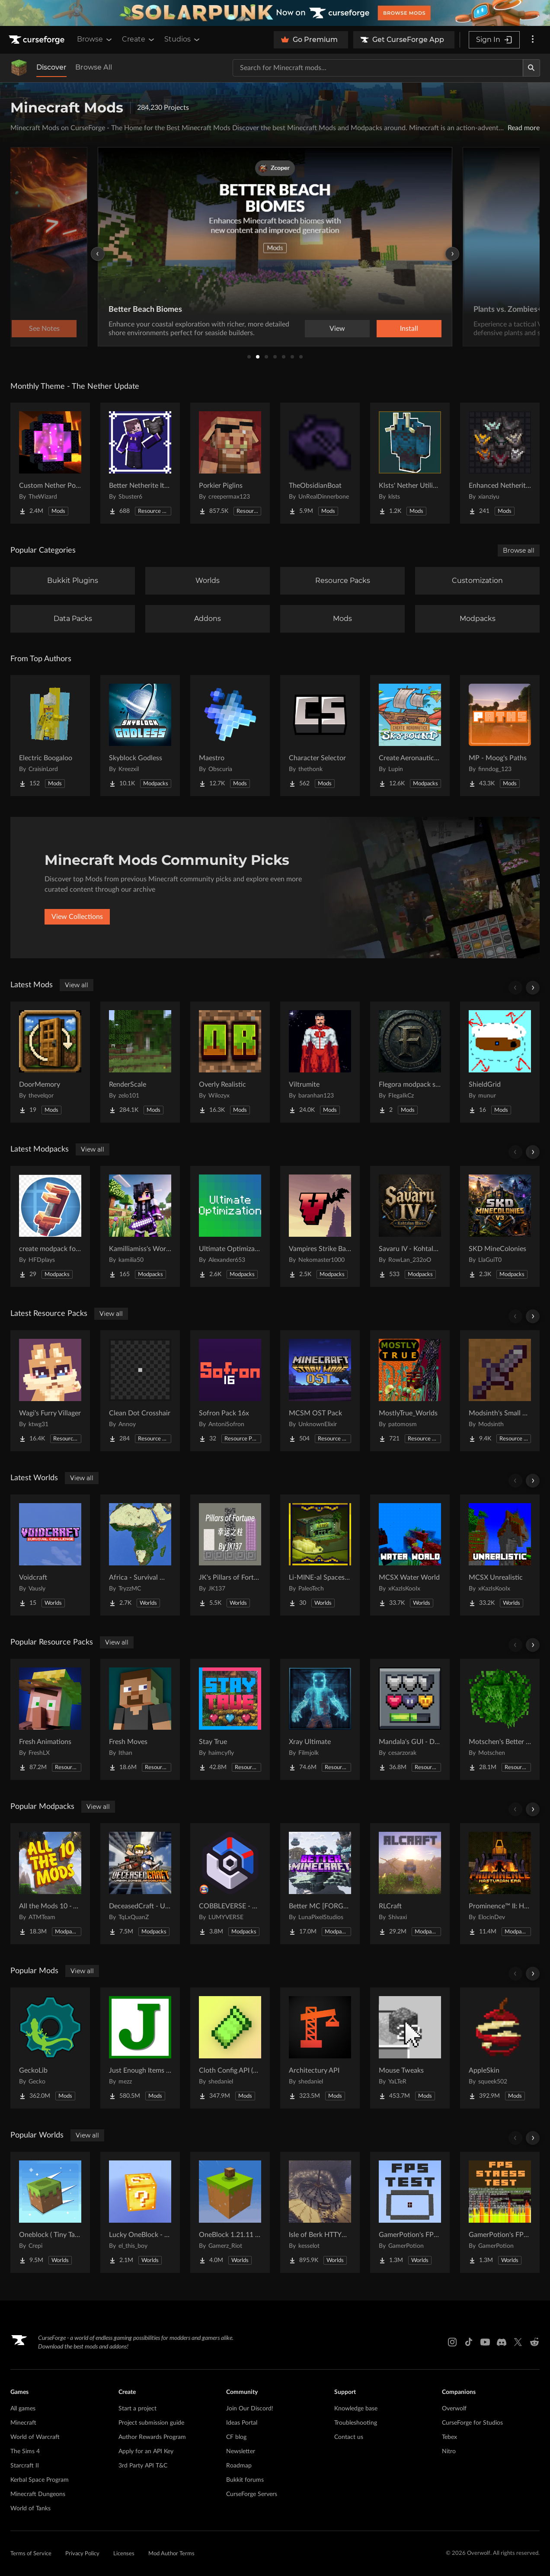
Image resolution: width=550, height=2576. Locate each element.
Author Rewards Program (152, 2437)
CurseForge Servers (251, 2494)
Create (139, 39)
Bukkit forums (245, 2480)
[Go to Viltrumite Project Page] (320, 1062)
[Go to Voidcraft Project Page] (50, 1555)
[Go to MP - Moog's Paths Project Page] (500, 735)
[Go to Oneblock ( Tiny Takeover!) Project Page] (50, 2212)
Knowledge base (355, 2409)
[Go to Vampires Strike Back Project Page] (320, 1226)
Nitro (449, 2451)
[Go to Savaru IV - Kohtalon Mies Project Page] (410, 1226)
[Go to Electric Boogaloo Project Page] (50, 735)
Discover (51, 67)
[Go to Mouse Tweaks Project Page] (410, 2048)
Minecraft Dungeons (37, 2494)
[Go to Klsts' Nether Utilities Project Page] (410, 463)
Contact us (348, 2437)
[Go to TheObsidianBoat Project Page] (320, 463)
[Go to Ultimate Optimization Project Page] (230, 1226)
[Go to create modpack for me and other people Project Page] (50, 1226)
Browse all (518, 550)
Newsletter (240, 2451)
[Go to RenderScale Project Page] (140, 1062)
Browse (95, 39)
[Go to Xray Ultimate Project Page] (320, 1719)
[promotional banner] (275, 13)
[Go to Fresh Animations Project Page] (50, 1719)
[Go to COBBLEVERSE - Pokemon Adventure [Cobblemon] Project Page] (230, 1883)
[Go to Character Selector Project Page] (320, 735)
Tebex (449, 2437)
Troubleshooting (355, 2423)
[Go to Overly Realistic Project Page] (230, 1062)
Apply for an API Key (145, 2451)
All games (22, 2409)
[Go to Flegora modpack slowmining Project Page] (410, 1062)
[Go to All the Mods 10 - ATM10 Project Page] (50, 1883)
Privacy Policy (82, 2554)
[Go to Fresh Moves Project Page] (140, 1719)
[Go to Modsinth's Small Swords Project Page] (500, 1390)
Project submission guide (151, 2423)
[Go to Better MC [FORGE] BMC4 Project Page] (320, 1883)
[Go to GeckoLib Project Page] (50, 2048)
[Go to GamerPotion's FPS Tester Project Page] (410, 2212)
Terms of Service (30, 2554)
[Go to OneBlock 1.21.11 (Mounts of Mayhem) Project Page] (230, 2212)
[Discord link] (501, 2342)
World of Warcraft (35, 2437)
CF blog (236, 2437)
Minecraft (23, 2423)
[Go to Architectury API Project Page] (320, 2048)
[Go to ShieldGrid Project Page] (500, 1062)
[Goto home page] (38, 39)
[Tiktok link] (469, 2342)
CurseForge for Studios (472, 2423)
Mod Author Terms (171, 2554)
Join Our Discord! (249, 2409)
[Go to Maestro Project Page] (230, 735)
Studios (182, 39)
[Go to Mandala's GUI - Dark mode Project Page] (410, 1719)
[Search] (531, 68)
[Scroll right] (533, 988)
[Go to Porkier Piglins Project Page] (230, 463)
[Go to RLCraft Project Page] (410, 1883)
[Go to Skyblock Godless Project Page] (140, 735)
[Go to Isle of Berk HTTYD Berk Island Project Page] (320, 2212)
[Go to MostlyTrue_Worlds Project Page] (410, 1390)
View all (76, 985)
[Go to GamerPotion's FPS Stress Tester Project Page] (500, 2212)
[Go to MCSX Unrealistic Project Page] (500, 1555)
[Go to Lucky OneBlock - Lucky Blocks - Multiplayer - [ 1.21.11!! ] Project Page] (140, 2212)
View (337, 328)
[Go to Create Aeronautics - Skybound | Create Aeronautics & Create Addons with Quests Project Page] (410, 735)
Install (409, 328)
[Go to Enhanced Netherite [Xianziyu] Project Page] (500, 463)
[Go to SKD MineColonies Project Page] (500, 1226)
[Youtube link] (485, 2342)
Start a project (137, 2409)
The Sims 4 (25, 2451)
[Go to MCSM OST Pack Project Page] (320, 1390)
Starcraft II (24, 2466)
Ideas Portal (241, 2423)
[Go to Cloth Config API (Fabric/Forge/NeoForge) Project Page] (230, 2048)
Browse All (93, 67)
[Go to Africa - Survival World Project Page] (140, 1555)
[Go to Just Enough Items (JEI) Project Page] (140, 2048)
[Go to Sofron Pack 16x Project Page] (230, 1390)
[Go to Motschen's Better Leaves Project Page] (500, 1719)
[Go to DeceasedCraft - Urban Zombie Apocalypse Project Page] (140, 1883)
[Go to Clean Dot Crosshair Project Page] (140, 1390)
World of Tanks (30, 2509)
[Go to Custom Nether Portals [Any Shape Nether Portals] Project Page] (50, 463)
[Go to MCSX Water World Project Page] (410, 1555)
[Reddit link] (534, 2342)
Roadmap (239, 2466)
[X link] (518, 2342)
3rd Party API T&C (142, 2466)
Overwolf (454, 2409)
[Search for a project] (378, 68)
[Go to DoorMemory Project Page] (50, 1062)
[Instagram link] (452, 2342)
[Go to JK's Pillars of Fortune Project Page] (230, 1555)
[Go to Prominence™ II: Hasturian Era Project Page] (500, 1883)
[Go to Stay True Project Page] (230, 1719)
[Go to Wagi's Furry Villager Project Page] (50, 1390)
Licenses (123, 2554)
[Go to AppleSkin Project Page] (500, 2048)
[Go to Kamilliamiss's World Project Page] (140, 1226)
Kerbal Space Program (39, 2480)
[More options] (532, 39)
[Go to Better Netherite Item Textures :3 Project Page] (140, 463)
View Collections (77, 916)
